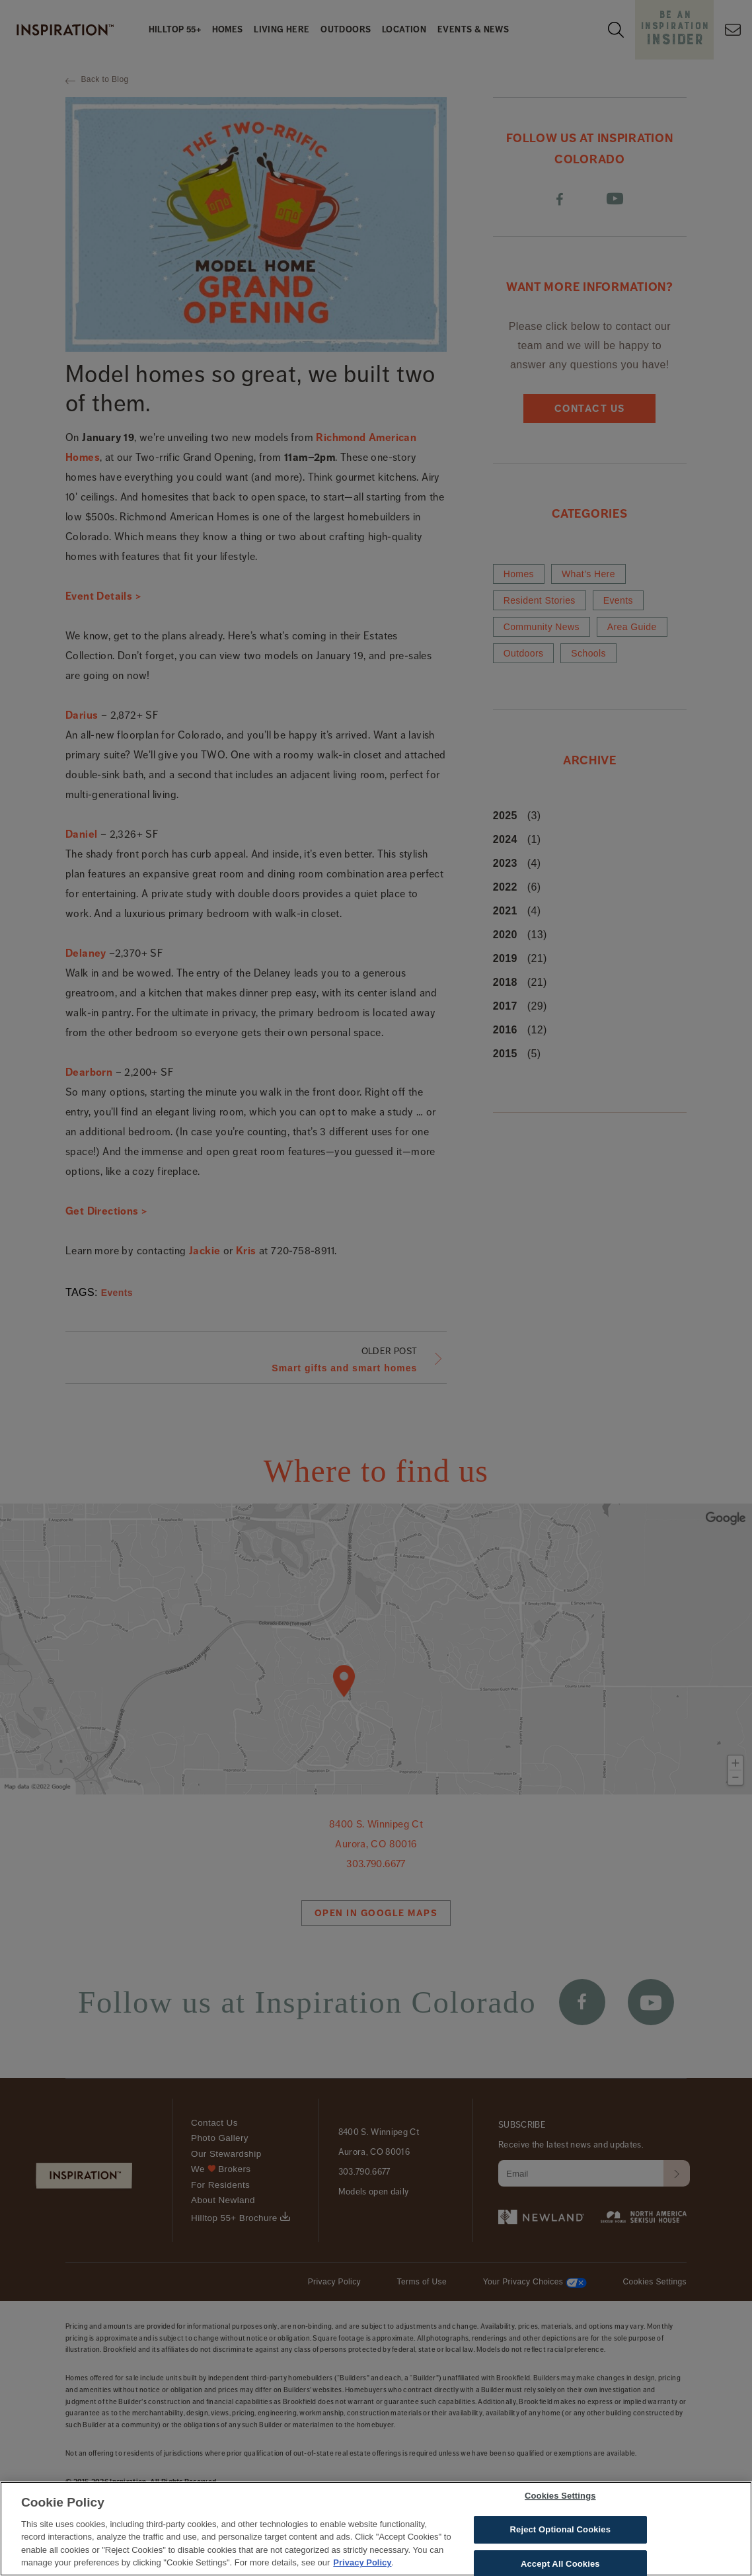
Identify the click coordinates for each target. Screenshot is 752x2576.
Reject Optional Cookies (560, 2533)
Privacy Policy (362, 2567)
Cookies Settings (560, 2500)
